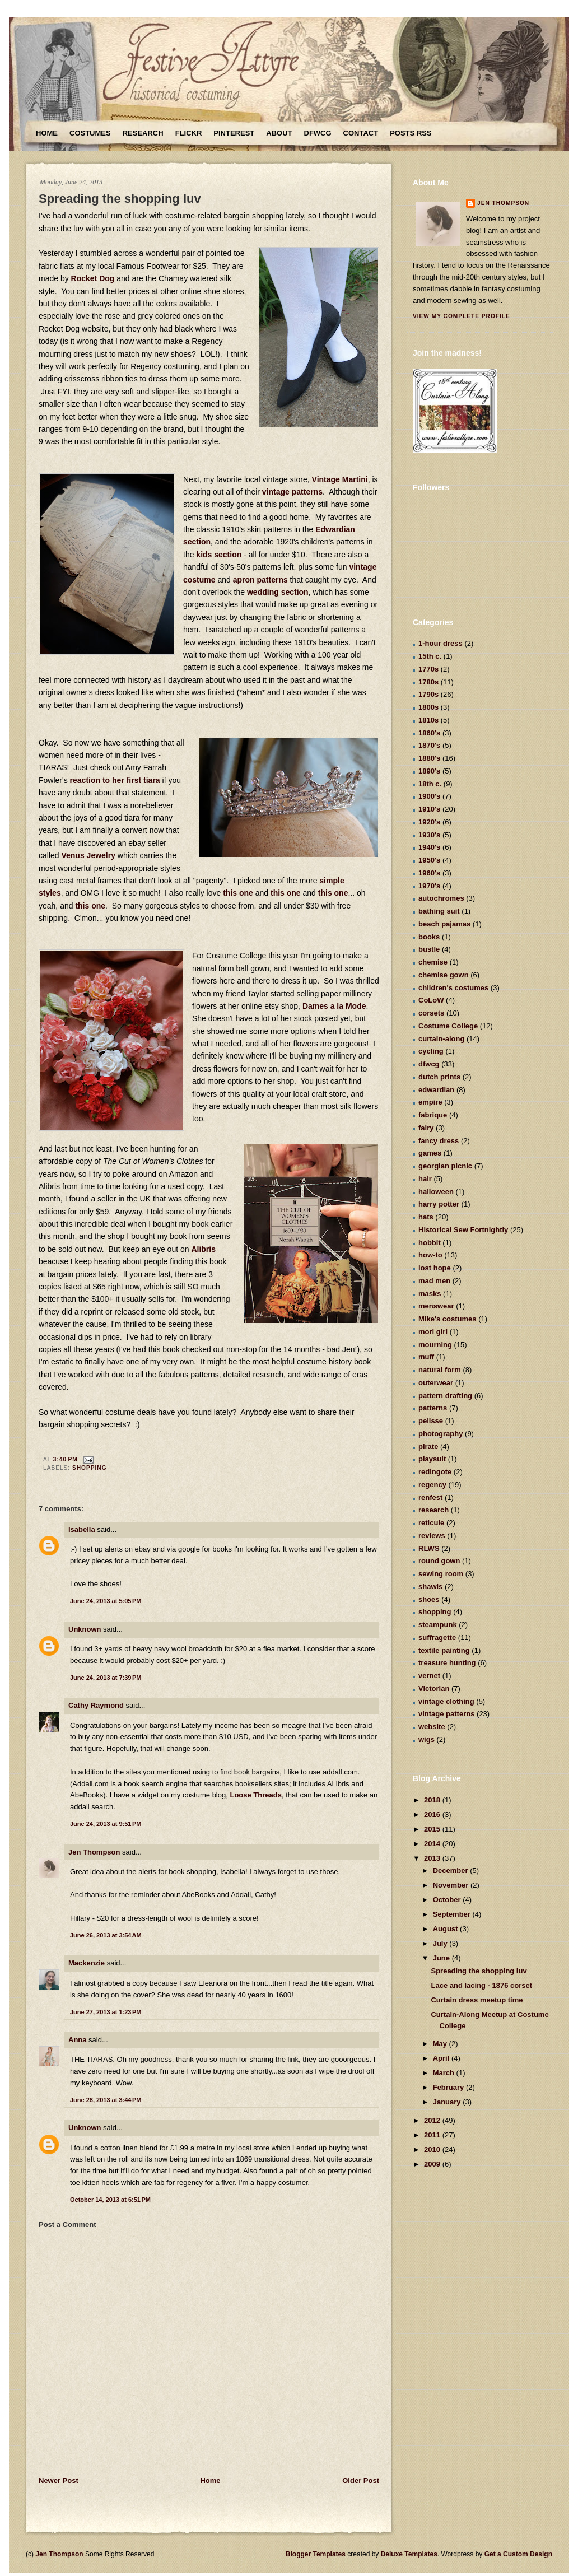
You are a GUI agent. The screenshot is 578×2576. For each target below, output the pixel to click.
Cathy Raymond (96, 1705)
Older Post (360, 2480)
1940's (429, 847)
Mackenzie (86, 1963)
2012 (433, 2120)
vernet (429, 1675)
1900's (429, 796)
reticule (431, 1522)
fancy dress (438, 1140)
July (441, 1943)
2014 (433, 1843)
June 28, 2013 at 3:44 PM (106, 2100)
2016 (433, 1814)
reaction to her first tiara (115, 780)
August (446, 1929)
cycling (431, 1051)
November (451, 1885)
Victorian (433, 1688)
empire (430, 1102)
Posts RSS (410, 133)
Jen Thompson (94, 1852)
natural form (439, 1370)
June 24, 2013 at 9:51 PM (106, 1823)
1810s (428, 720)
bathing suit (439, 911)
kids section (218, 554)
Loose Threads (255, 1795)
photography (440, 1433)
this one (238, 892)
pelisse (430, 1421)
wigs (426, 1739)
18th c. (429, 784)
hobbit (429, 1242)
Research (143, 133)
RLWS (429, 1548)
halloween (436, 1191)
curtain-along (441, 1039)
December (451, 1870)
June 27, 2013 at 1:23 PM (106, 2012)
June (442, 1958)
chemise (433, 962)
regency (432, 1484)
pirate (428, 1446)
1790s (428, 694)
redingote (434, 1472)
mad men (434, 1281)
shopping (89, 1468)
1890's (429, 771)
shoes (429, 1599)
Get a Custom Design (518, 2554)
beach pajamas (444, 924)
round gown (439, 1561)
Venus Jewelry (88, 855)
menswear (436, 1306)
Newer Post (58, 2480)
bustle (429, 949)
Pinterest (233, 133)
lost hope (434, 1268)
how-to (430, 1255)
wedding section (278, 592)
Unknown (84, 1629)
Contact (361, 133)
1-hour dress (440, 643)
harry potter (438, 1204)
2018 (433, 1800)
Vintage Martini (340, 479)
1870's (429, 745)
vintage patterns (292, 491)
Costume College (448, 1026)
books (429, 937)
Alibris (203, 1249)
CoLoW (431, 1000)
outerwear (435, 1382)
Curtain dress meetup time (477, 2000)
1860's (429, 733)
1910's (429, 809)
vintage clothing (446, 1701)
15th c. (429, 656)
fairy (426, 1128)
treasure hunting (447, 1663)
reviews (431, 1535)
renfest (430, 1497)
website (431, 1726)
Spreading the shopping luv (120, 199)
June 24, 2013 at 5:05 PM (106, 1600)
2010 (433, 2149)
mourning (435, 1344)
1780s (428, 682)
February (449, 2087)
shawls (430, 1586)
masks (429, 1293)
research (433, 1510)
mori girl (433, 1331)
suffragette (437, 1637)
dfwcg (429, 1064)
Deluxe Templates (409, 2554)
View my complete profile (461, 316)
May (441, 2043)
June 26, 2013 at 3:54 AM (106, 1935)
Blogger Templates (316, 2554)
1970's (429, 886)
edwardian (436, 1090)
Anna (77, 2039)
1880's (429, 758)
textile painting (444, 1650)
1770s (428, 669)
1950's (429, 860)
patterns (432, 1408)
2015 (433, 1829)
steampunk (437, 1624)
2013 (433, 1858)
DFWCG (318, 133)
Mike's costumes (447, 1319)
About (279, 133)
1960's (429, 873)
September (453, 1914)
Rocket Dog (93, 278)
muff (426, 1357)
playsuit (432, 1459)
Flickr (188, 133)
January (448, 2102)
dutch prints (439, 1077)
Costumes (90, 133)
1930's (429, 835)
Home (47, 133)
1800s (428, 707)
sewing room (440, 1573)
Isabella (81, 1529)
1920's (429, 822)
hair (425, 1179)
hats (426, 1217)
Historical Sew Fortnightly (463, 1230)
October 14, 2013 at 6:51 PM (110, 2199)
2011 (433, 2135)
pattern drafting (445, 1395)
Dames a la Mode (334, 1005)
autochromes (441, 898)
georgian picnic (445, 1166)
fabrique (432, 1115)
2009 (433, 2164)
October (448, 1899)
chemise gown (443, 975)
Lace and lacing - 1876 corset (481, 1985)
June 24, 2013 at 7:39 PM (106, 1677)
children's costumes (453, 988)
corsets (431, 1013)
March (444, 2073)
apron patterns (260, 579)
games (429, 1153)
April (442, 2058)
